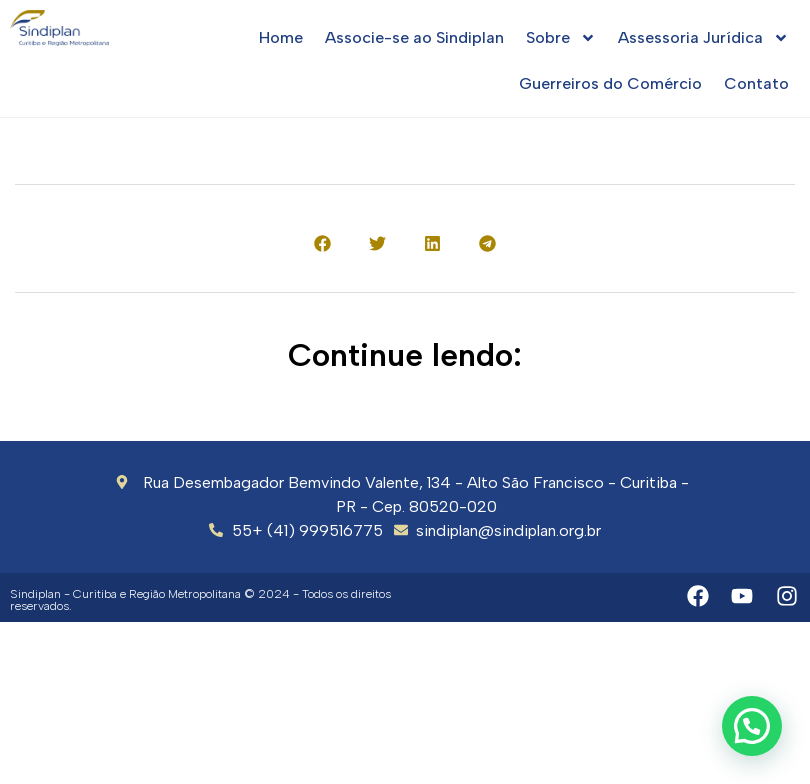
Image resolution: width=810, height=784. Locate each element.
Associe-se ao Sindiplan (414, 37)
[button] (322, 243)
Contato (756, 83)
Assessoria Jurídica (703, 38)
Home (281, 37)
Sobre (561, 38)
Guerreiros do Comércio (610, 83)
